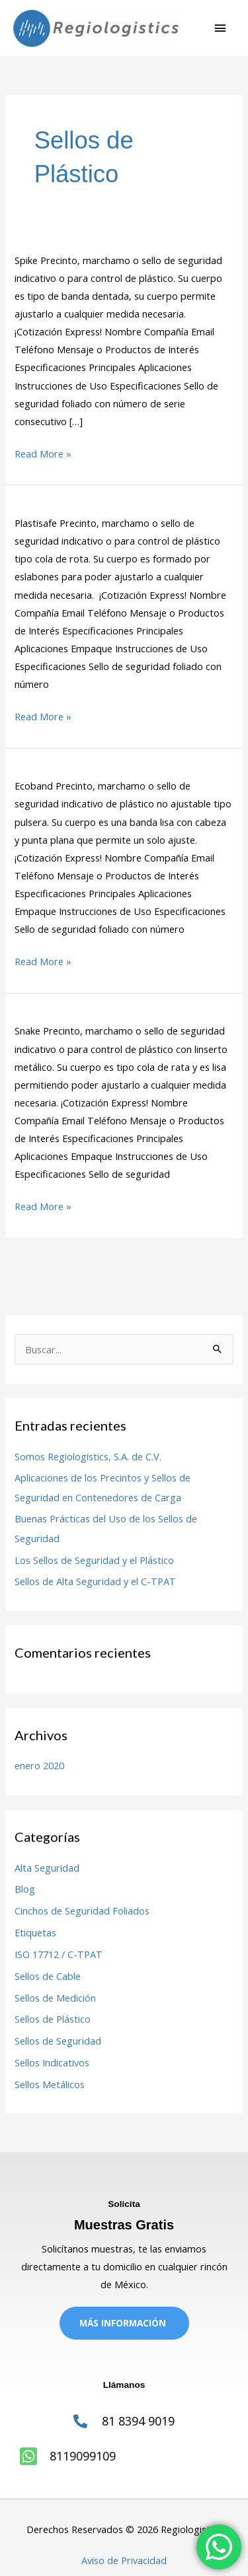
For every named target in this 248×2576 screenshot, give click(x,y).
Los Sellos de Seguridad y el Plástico (94, 1560)
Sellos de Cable (48, 1976)
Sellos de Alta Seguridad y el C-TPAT (95, 1581)
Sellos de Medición (55, 1997)
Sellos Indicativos (52, 2062)
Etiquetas (35, 1932)
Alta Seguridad (47, 1867)
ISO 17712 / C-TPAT (59, 1954)
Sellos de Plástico (53, 2018)
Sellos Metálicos (50, 2084)
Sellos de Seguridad (58, 2040)
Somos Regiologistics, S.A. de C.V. (88, 1456)
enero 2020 (39, 1765)
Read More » (43, 452)
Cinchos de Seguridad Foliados (82, 1910)
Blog (25, 1888)
